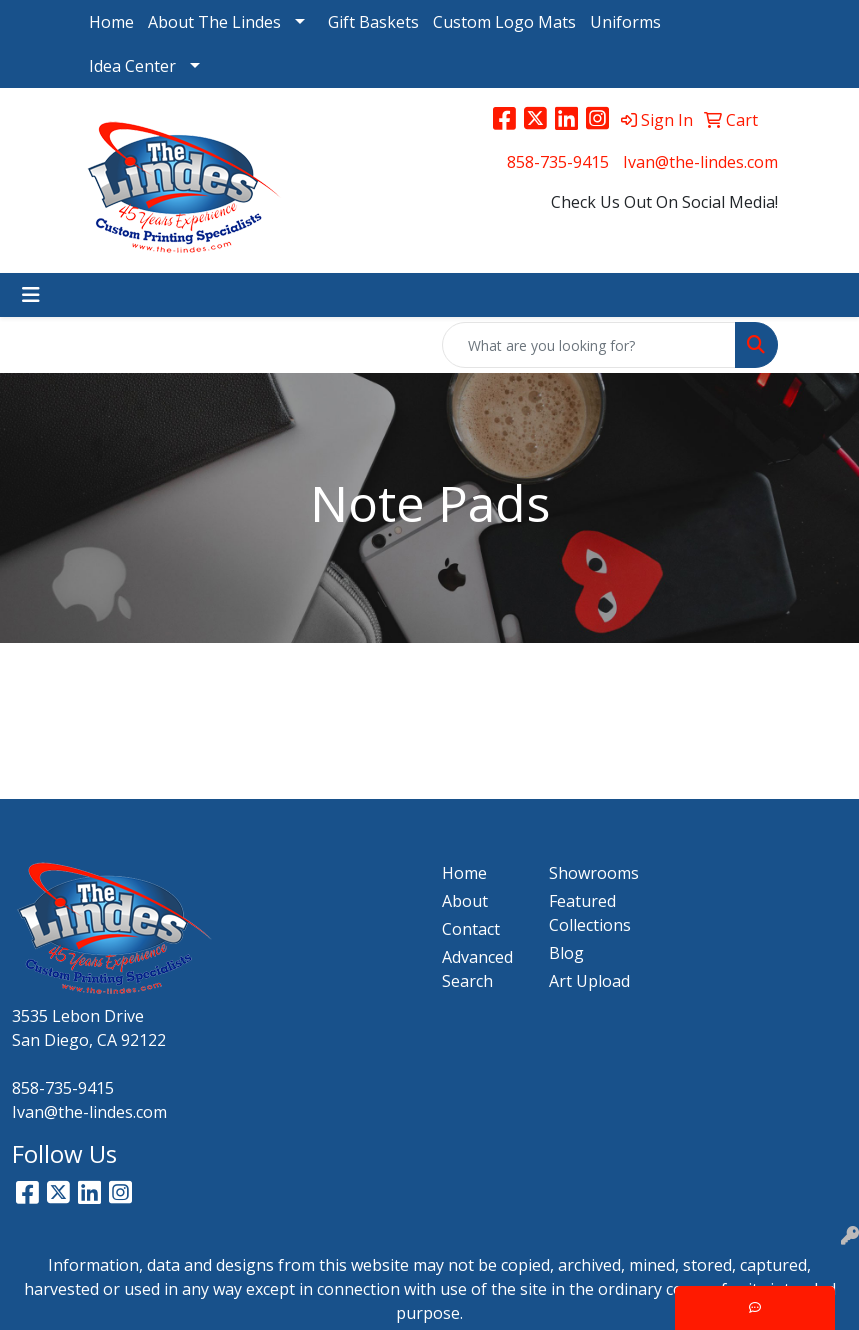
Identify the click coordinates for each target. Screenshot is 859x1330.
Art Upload (589, 981)
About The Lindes (214, 22)
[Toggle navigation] (31, 295)
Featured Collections (590, 913)
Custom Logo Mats (504, 22)
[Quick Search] (589, 345)
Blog (566, 953)
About (465, 901)
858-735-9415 (558, 162)
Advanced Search (477, 969)
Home (111, 22)
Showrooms (590, 873)
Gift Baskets (373, 22)
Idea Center (132, 66)
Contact (471, 929)
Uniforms (625, 22)
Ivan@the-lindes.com (700, 162)
